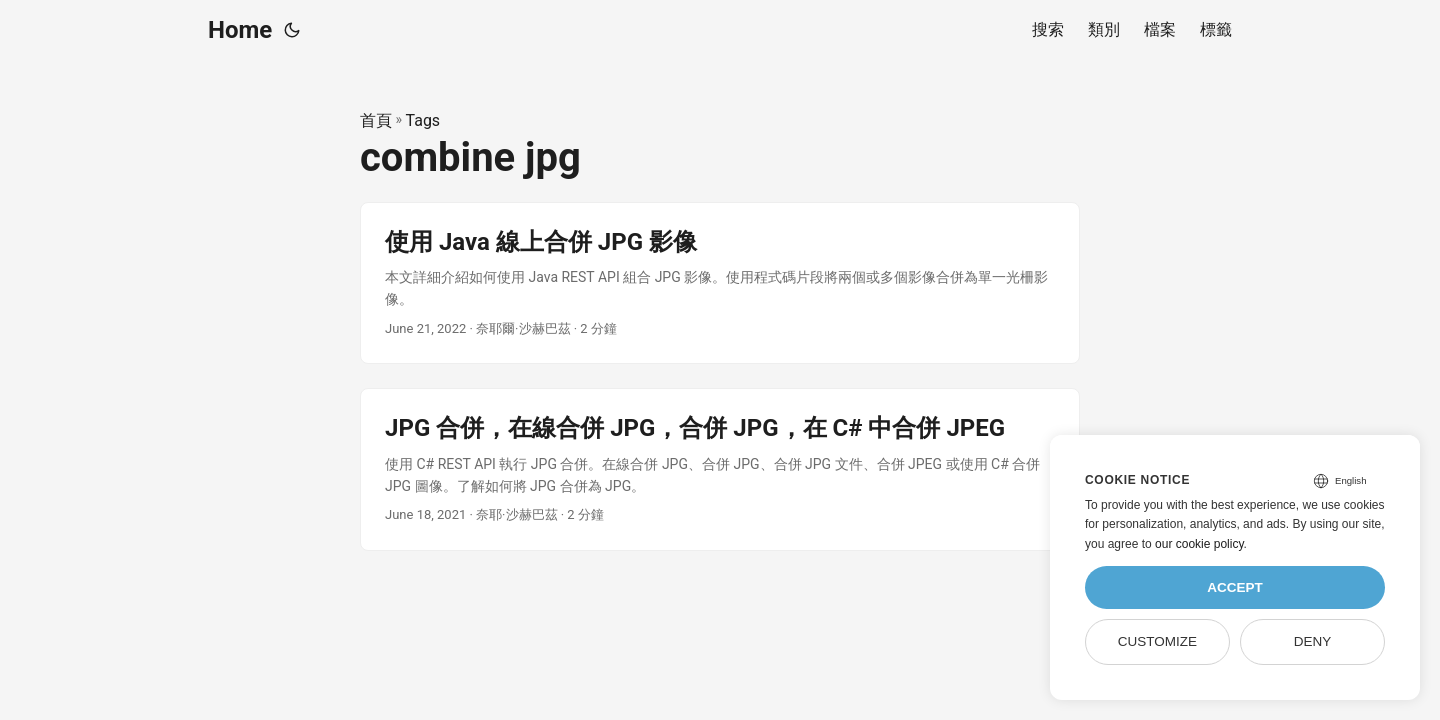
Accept (1235, 587)
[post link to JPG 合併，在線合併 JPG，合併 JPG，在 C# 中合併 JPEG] (720, 469)
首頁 (376, 120)
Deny (1313, 641)
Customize (1157, 641)
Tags (423, 120)
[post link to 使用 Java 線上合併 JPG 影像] (720, 283)
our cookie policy (1199, 544)
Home (240, 30)
